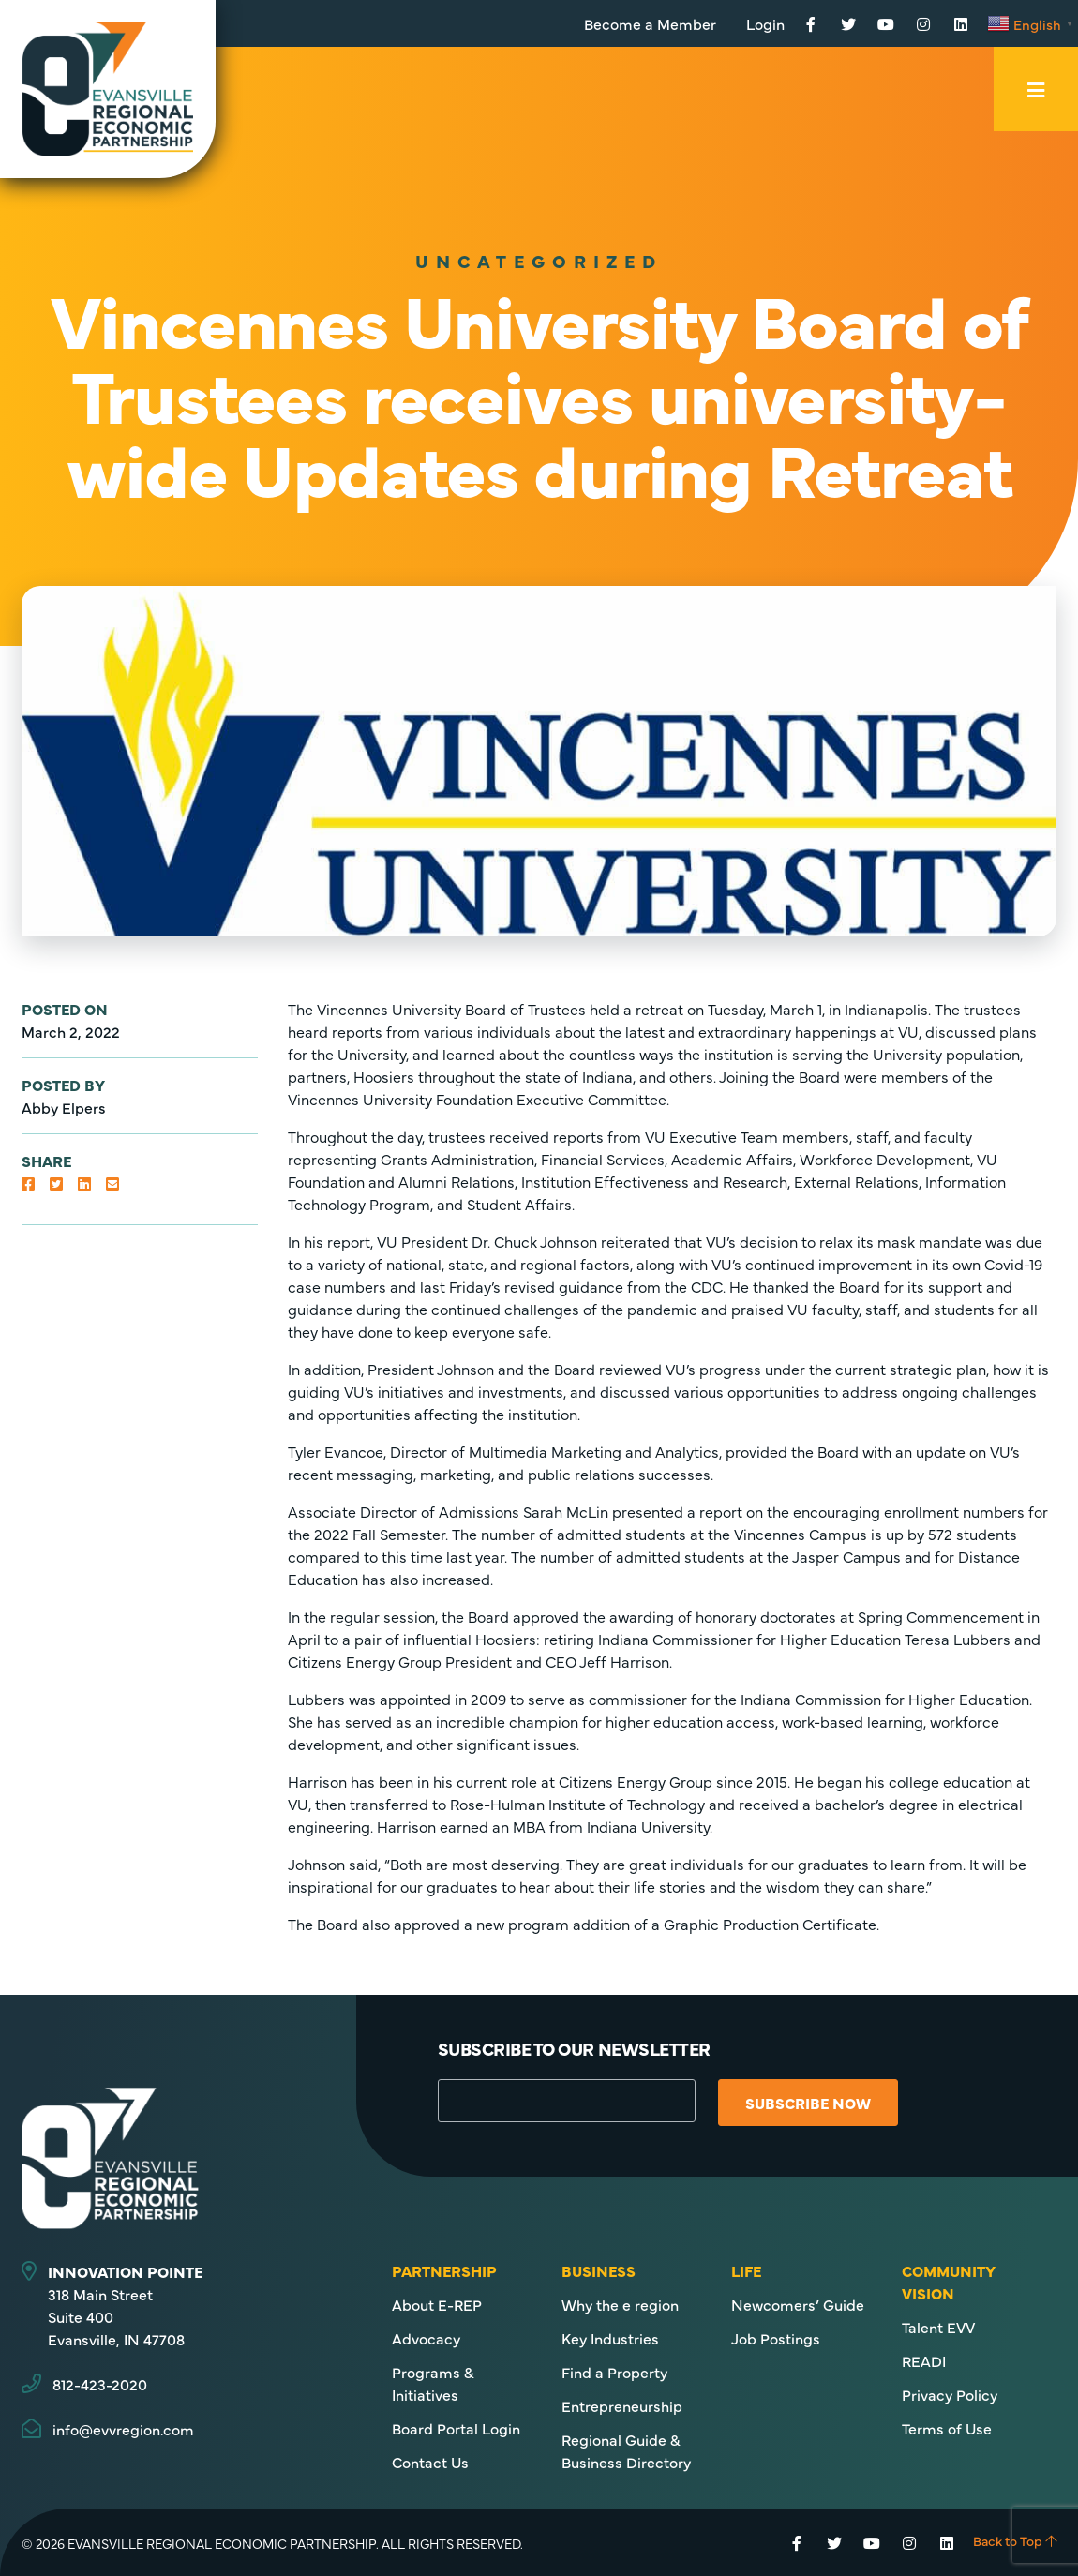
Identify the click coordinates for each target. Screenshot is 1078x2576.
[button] (28, 1183)
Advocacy (426, 2338)
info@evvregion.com (123, 2429)
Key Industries (610, 2338)
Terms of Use (947, 2428)
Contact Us (430, 2461)
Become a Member (650, 23)
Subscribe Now (812, 2102)
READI (924, 2360)
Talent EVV (938, 2326)
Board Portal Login (456, 2428)
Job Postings (775, 2338)
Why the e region (620, 2304)
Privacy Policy (949, 2394)
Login (765, 23)
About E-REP (437, 2304)
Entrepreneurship (621, 2405)
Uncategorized (539, 260)
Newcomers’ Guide (797, 2304)
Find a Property (614, 2371)
